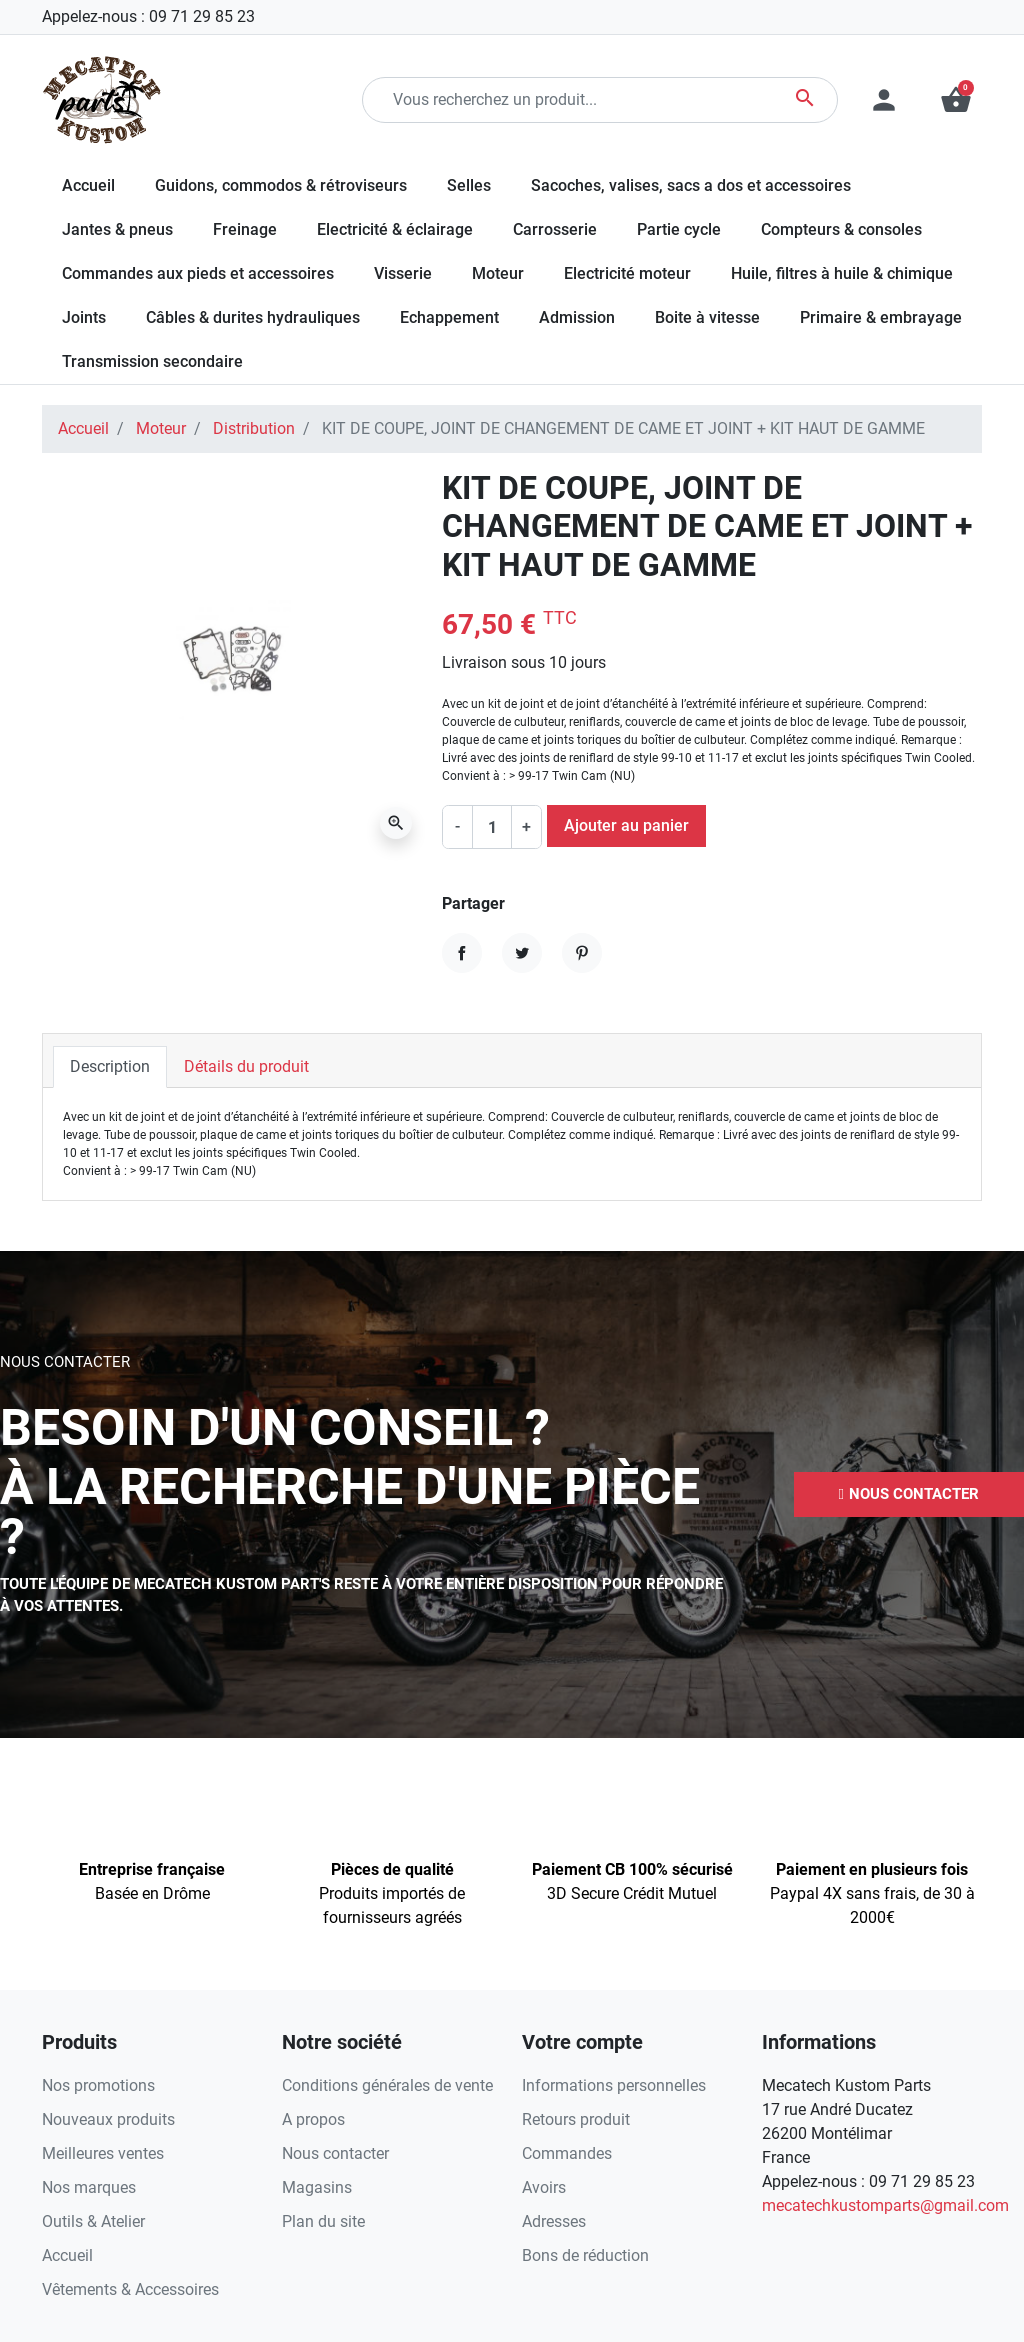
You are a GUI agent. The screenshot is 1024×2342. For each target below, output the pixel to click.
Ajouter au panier (626, 825)
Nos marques (89, 2187)
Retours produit (576, 2119)
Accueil (83, 428)
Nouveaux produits (108, 2119)
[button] (956, 100)
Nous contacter (335, 2153)
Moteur (161, 428)
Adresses (554, 2221)
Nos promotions (98, 2085)
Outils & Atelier (93, 2221)
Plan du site (323, 2221)
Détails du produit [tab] (246, 1066)
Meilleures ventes (103, 2153)
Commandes (567, 2153)
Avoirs (544, 2187)
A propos (313, 2119)
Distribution (254, 428)
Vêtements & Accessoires (130, 2289)
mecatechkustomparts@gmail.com (885, 2205)
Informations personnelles (614, 2085)
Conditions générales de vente (387, 2085)
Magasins (317, 2187)
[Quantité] (492, 827)
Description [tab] (110, 1066)
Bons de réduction (585, 2255)
